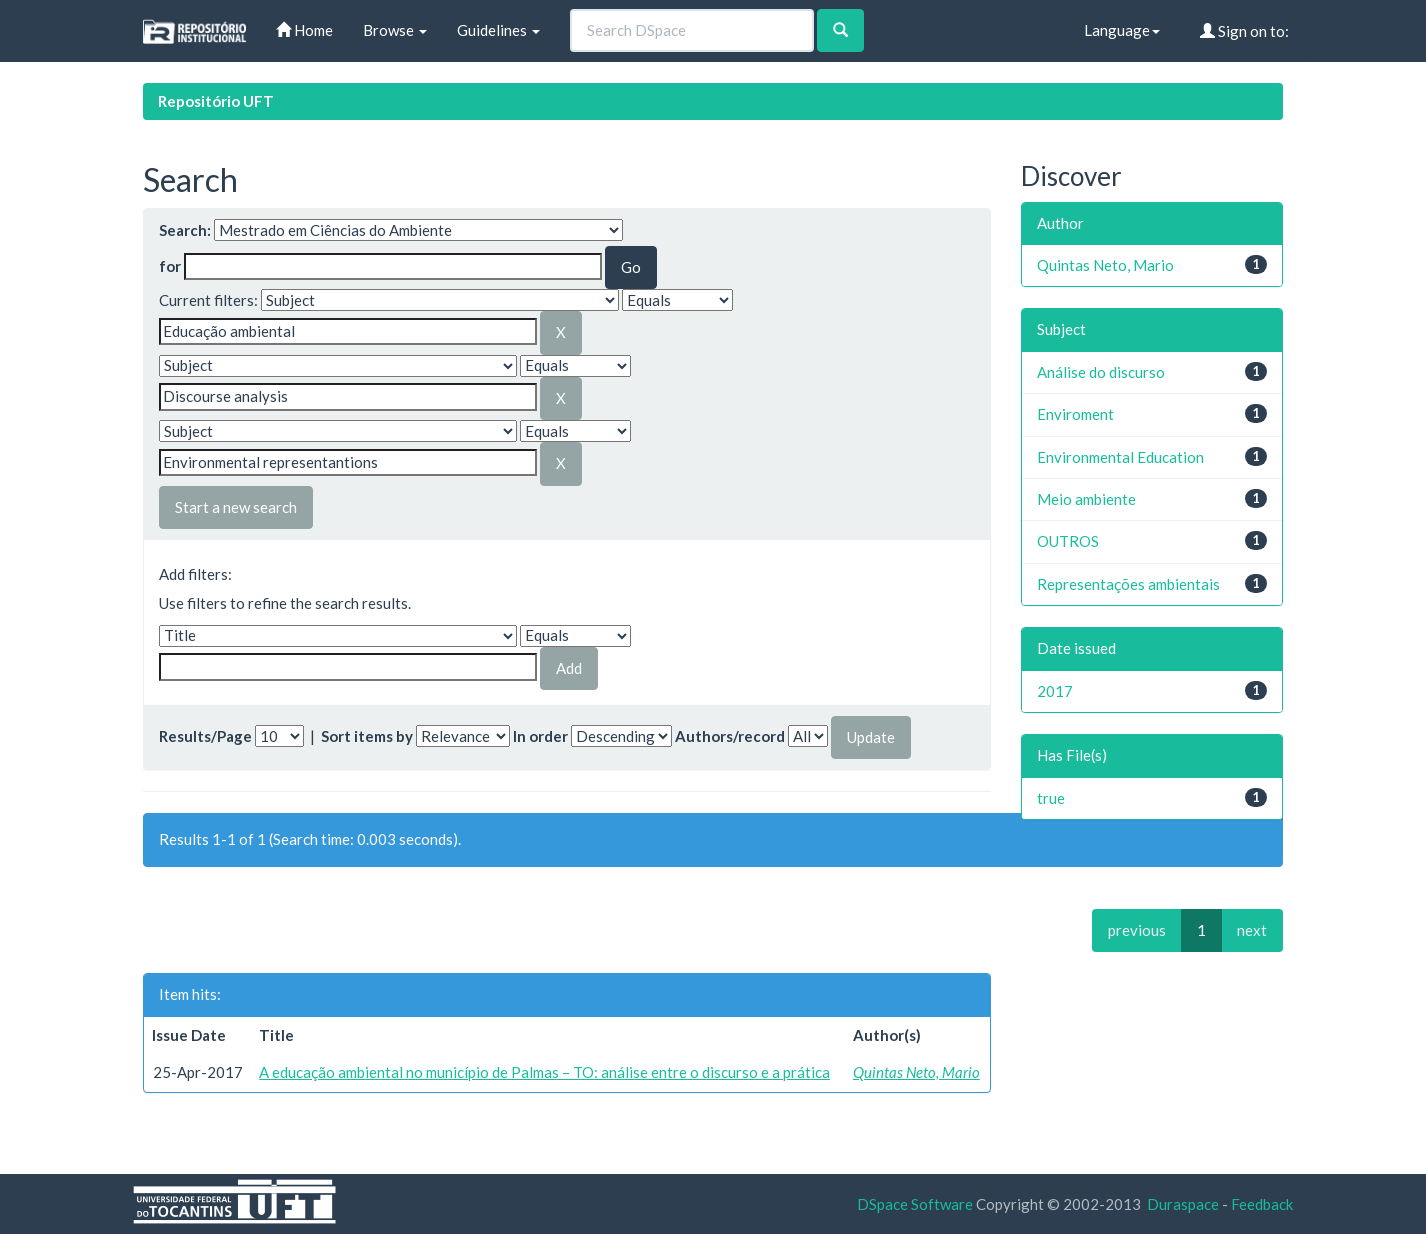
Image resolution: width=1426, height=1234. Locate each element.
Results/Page (205, 736)
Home (304, 30)
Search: (185, 230)
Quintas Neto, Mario (916, 1072)
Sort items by (367, 736)
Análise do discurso (1101, 372)
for (170, 266)
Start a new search (236, 507)
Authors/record (730, 736)
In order (540, 736)
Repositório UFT (216, 101)
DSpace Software (915, 1204)
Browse (395, 30)
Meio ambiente (1086, 499)
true (1051, 798)
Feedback (1262, 1204)
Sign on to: (1244, 31)
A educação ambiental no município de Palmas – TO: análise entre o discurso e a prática (544, 1072)
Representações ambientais (1128, 584)
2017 (1055, 691)
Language (1122, 30)
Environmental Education (1120, 457)
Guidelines (498, 30)
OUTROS (1068, 541)
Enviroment (1075, 414)
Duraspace (1183, 1204)
